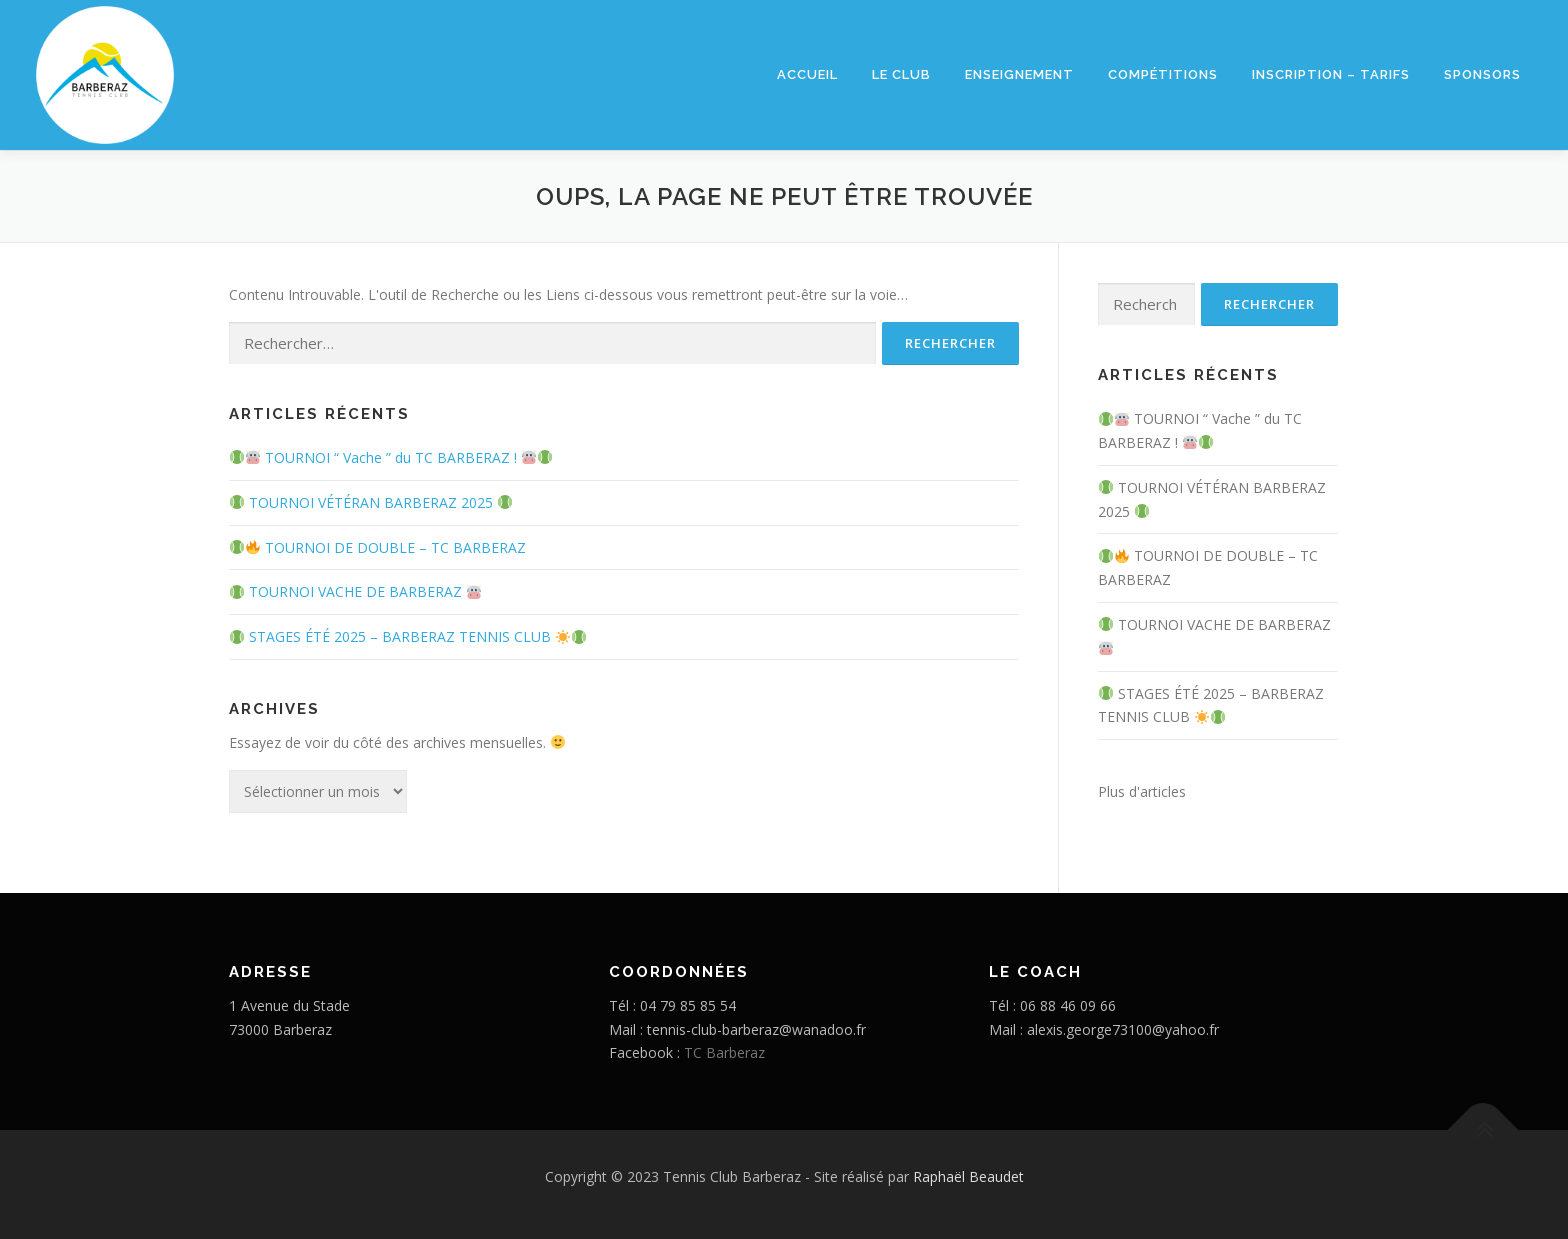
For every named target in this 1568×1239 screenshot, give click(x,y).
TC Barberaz (724, 1052)
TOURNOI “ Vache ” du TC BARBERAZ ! (391, 457)
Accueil (807, 74)
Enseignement (1019, 74)
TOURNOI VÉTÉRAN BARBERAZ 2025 (371, 502)
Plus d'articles (1142, 791)
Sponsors (1482, 74)
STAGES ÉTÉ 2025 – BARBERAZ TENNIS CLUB (408, 636)
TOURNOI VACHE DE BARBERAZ (355, 591)
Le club (901, 74)
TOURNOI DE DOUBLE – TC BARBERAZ (378, 547)
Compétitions (1163, 74)
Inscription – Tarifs (1331, 74)
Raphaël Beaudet (968, 1176)
